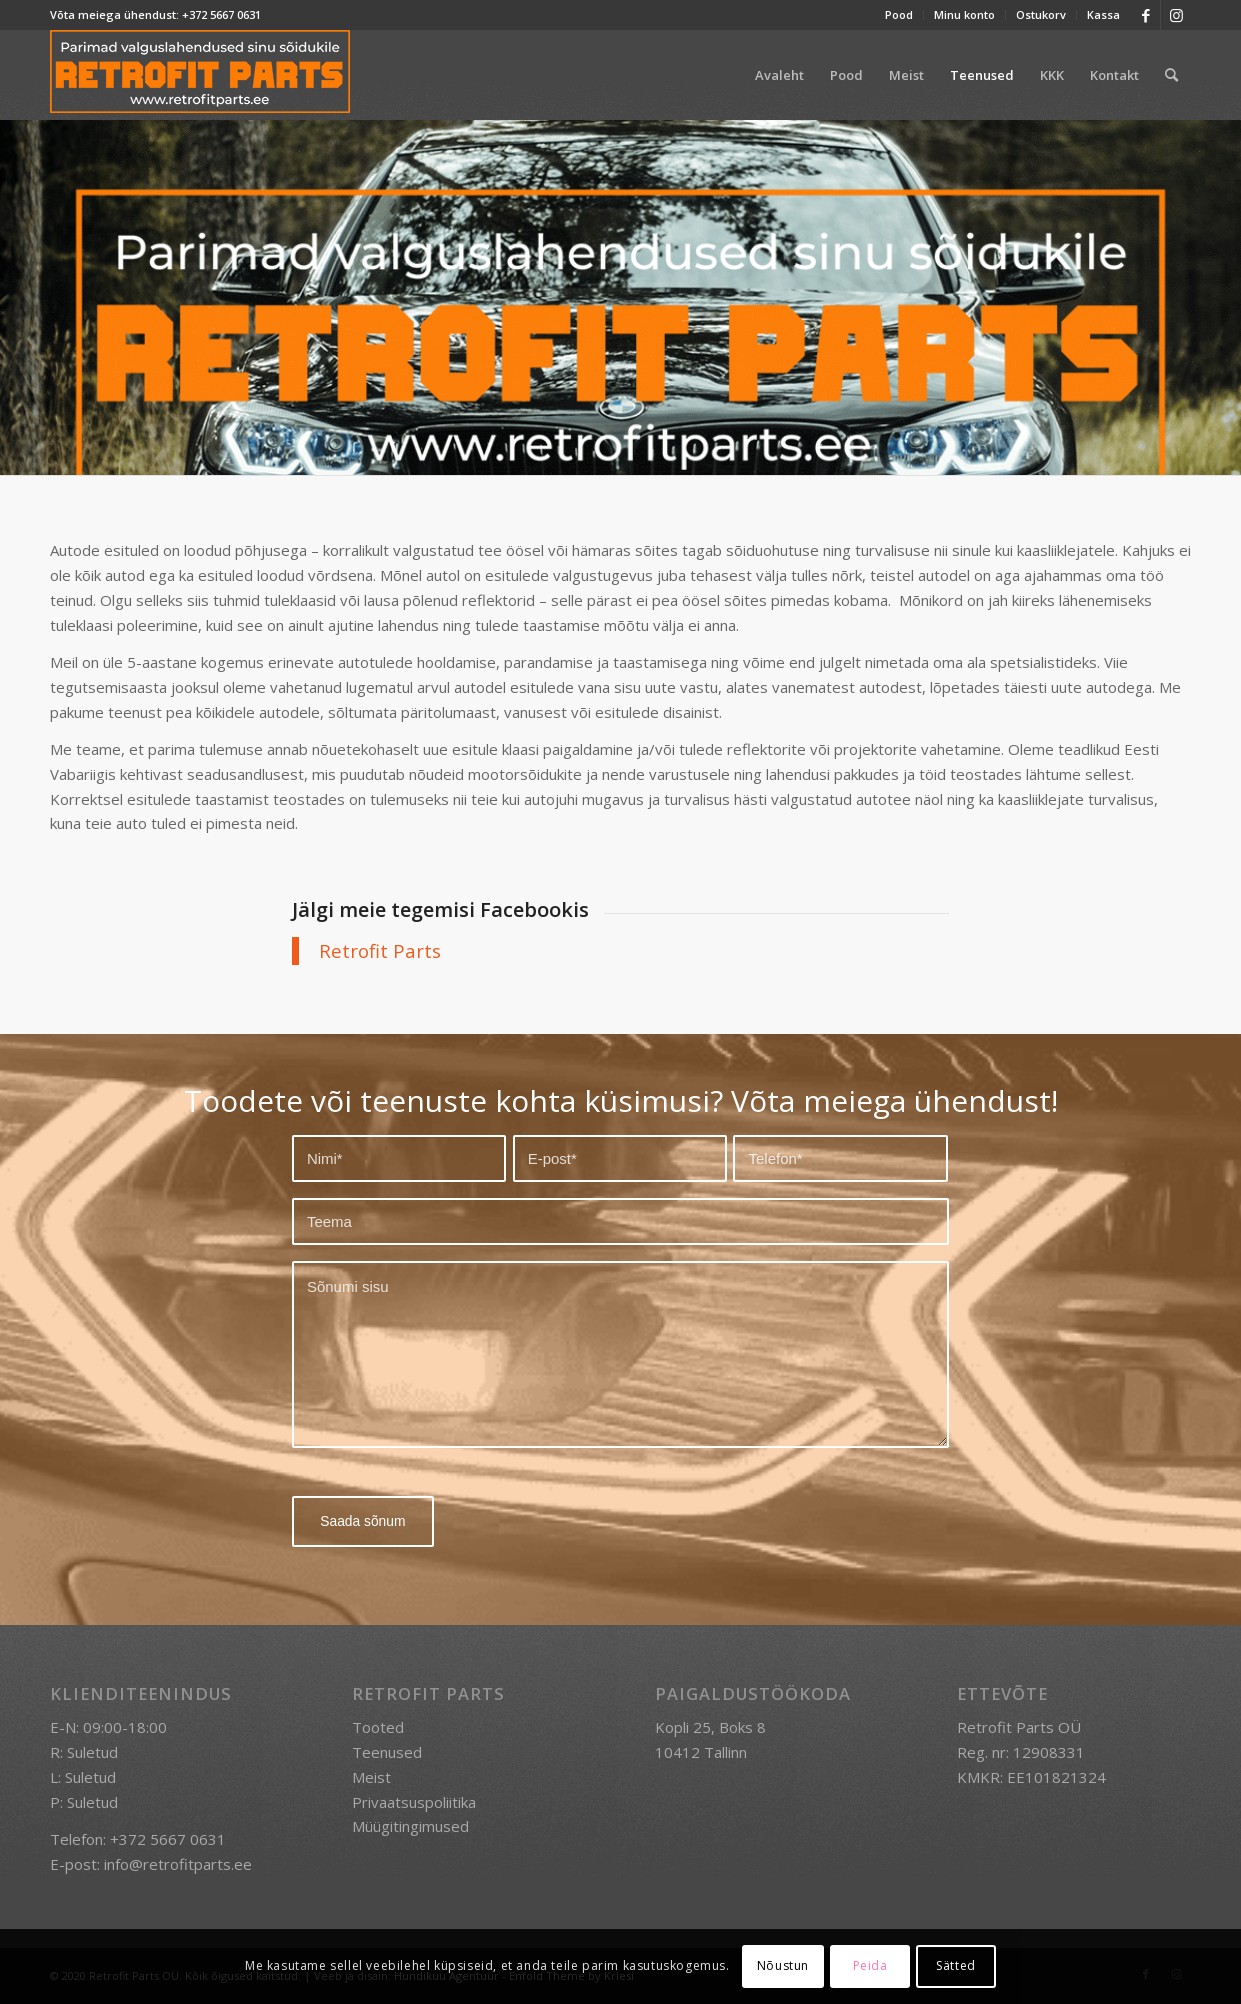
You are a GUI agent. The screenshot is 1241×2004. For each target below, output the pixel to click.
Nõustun (783, 1965)
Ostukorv (1041, 14)
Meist (371, 1776)
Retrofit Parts (380, 950)
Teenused (387, 1752)
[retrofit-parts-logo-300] (200, 75)
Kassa (1103, 14)
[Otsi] (1171, 75)
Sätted (956, 1965)
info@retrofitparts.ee (178, 1863)
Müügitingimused (410, 1826)
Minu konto (964, 14)
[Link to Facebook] (1145, 15)
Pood (899, 14)
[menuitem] (899, 15)
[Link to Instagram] (1176, 15)
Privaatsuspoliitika (414, 1801)
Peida (870, 1965)
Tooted (378, 1727)
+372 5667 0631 (221, 14)
